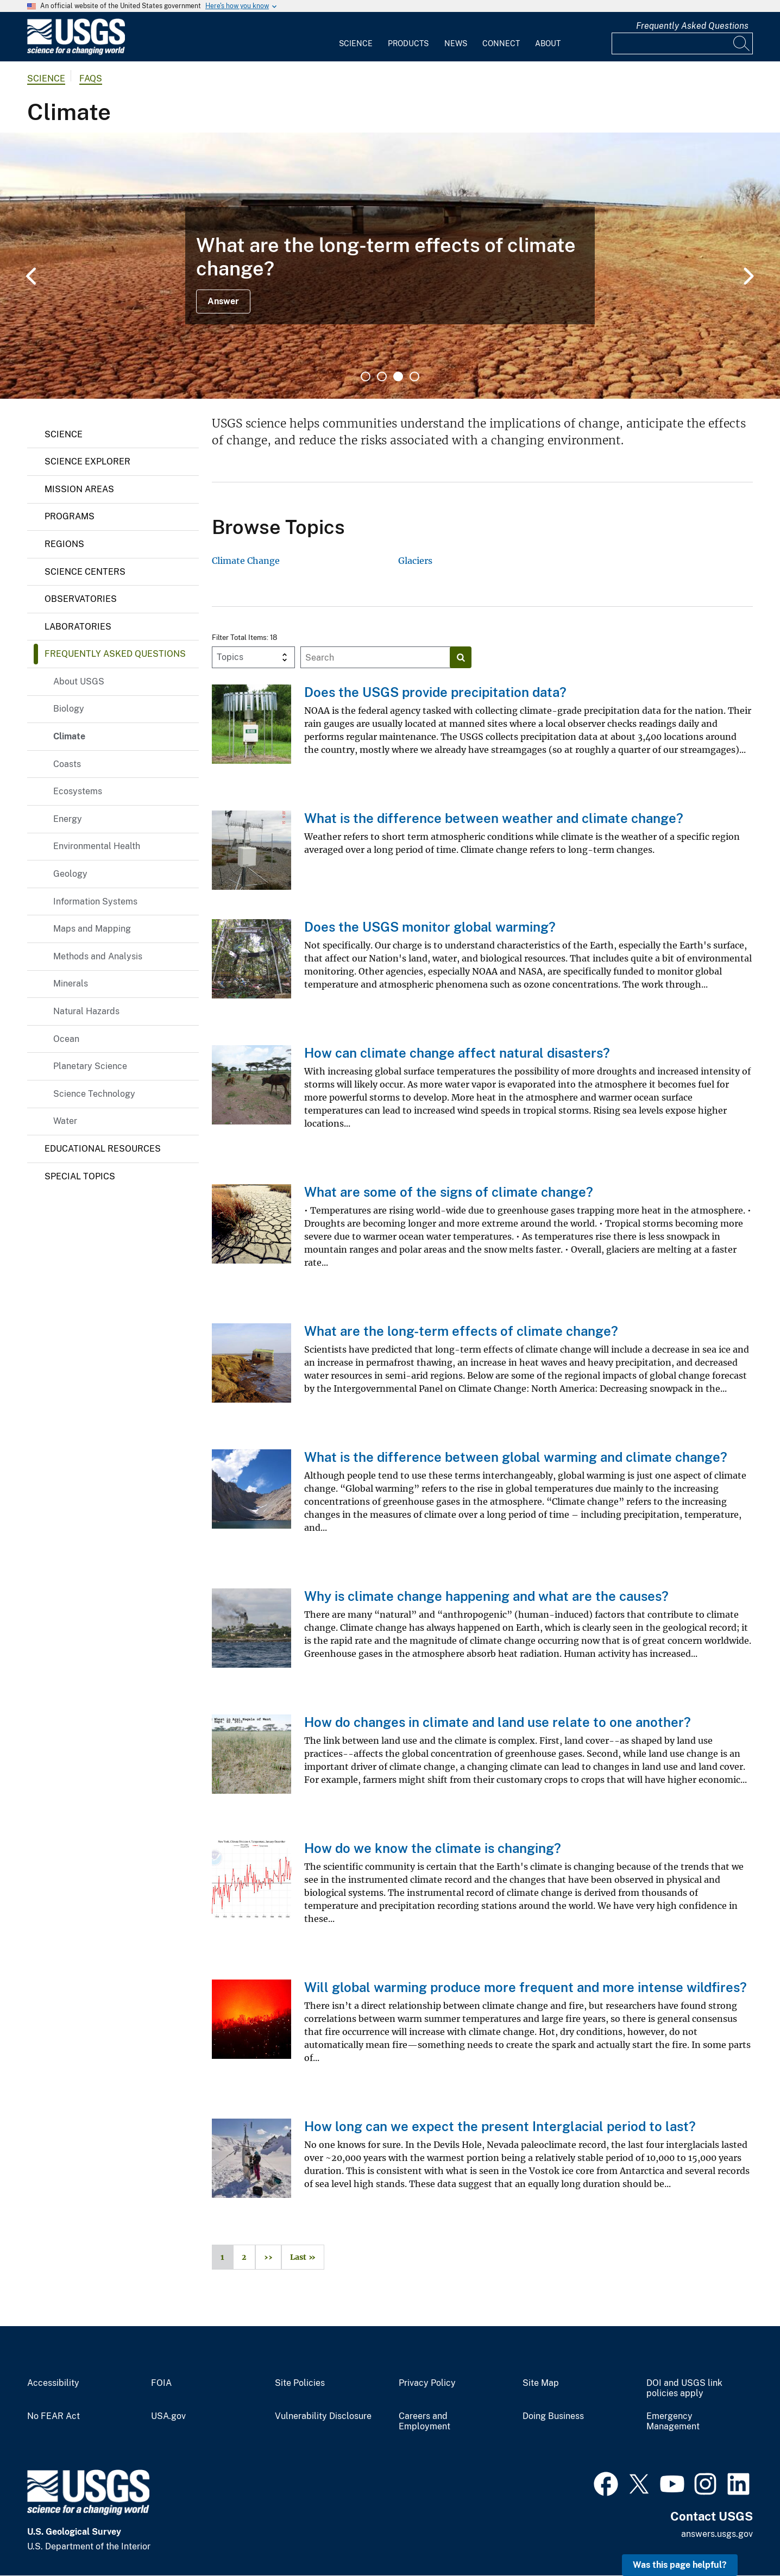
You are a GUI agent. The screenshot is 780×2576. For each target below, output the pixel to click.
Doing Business (553, 2416)
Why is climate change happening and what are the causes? (486, 1596)
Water (65, 1121)
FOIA (161, 2383)
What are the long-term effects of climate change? (461, 1331)
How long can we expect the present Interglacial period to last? (500, 2126)
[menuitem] (355, 36)
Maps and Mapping (92, 928)
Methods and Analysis (97, 956)
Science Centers (85, 572)
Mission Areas (79, 489)
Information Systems (95, 901)
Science (356, 43)
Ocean (66, 1039)
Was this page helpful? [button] (680, 2565)
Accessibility (53, 2383)
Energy (67, 819)
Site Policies (300, 2383)
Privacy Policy (427, 2383)
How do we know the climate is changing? (432, 1848)
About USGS (78, 681)
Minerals (70, 983)
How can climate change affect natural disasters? (457, 1052)
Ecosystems (77, 791)
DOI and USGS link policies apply (684, 2388)
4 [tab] (414, 376)
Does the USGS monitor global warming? (430, 926)
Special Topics (80, 1176)
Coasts (67, 764)
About (548, 43)
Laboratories (78, 626)
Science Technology (94, 1094)
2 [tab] (382, 376)
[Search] (742, 43)
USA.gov (168, 2416)
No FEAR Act (53, 2416)
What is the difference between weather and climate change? (493, 818)
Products (408, 43)
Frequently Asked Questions (692, 26)
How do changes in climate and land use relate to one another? (497, 1722)
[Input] (682, 43)
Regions (64, 544)
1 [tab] (365, 376)
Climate (69, 736)
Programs (70, 516)
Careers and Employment (424, 2421)
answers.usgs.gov (717, 2534)
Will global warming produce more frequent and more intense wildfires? (525, 1987)
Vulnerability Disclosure (323, 2416)
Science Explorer (87, 461)
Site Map (541, 2383)
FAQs (90, 78)
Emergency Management (673, 2421)
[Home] (76, 52)
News (455, 43)
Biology (68, 708)
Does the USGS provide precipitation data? (435, 692)
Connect (501, 43)
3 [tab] (398, 376)
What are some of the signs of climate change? (448, 1191)
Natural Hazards (86, 1011)
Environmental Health (96, 846)
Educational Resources (103, 1149)
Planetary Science (90, 1066)
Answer (223, 301)
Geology (70, 874)
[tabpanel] (390, 266)
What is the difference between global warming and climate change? (515, 1457)
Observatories (81, 599)
